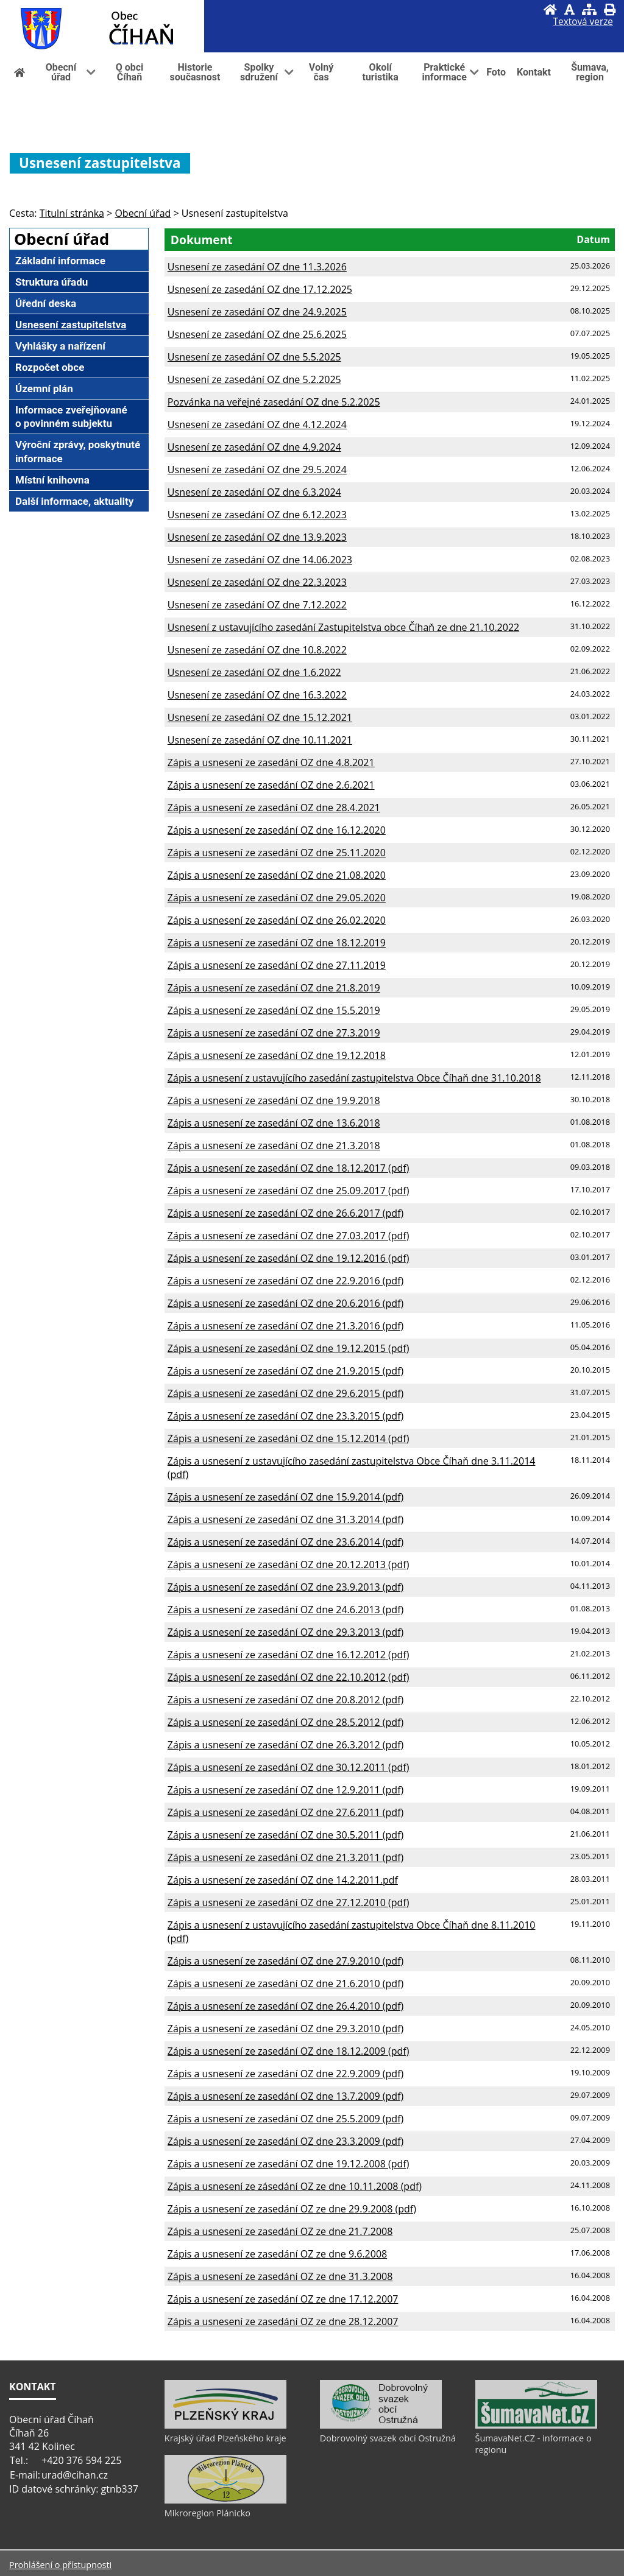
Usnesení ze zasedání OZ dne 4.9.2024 (254, 447)
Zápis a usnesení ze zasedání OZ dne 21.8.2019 (274, 987)
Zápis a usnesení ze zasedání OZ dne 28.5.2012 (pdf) (285, 1722)
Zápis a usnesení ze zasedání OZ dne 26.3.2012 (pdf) (285, 1744)
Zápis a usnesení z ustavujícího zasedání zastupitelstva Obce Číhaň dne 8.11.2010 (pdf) (352, 1931)
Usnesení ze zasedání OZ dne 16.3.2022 (257, 695)
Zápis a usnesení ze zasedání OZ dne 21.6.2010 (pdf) (285, 1983)
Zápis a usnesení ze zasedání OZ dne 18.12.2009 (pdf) (289, 2051)
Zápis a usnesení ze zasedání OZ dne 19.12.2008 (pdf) (289, 2163)
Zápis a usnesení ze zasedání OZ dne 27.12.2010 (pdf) (289, 1902)
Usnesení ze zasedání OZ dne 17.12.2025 (260, 289)
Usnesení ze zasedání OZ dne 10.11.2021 (260, 740)
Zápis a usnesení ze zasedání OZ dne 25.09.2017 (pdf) (289, 1190)
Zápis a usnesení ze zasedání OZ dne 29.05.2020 (277, 897)
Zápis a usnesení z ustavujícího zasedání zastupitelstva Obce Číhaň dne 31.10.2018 (354, 1078)
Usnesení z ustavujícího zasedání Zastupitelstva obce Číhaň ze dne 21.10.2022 (343, 627)
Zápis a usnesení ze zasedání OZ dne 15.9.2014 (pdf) (285, 1497)
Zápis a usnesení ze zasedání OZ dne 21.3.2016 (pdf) (285, 1325)
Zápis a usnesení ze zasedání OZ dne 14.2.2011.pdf (283, 1880)
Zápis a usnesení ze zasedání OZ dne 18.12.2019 (277, 942)
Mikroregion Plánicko (207, 2513)
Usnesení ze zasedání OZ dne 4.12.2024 (257, 424)
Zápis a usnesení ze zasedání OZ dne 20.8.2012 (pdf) (285, 1699)
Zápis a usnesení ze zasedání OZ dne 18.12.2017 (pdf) (289, 1168)
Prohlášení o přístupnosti (60, 2565)
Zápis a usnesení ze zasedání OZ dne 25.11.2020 (277, 852)
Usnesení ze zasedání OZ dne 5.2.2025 (254, 379)
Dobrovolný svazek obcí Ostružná (388, 2438)
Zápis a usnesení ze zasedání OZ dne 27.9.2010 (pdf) (285, 1961)
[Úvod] (550, 9)
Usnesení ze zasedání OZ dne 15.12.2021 (260, 717)
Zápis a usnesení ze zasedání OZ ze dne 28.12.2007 (283, 2321)
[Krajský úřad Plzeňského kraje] (225, 2425)
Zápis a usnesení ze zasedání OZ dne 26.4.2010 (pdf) (285, 2006)
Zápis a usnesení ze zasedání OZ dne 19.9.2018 (274, 1100)
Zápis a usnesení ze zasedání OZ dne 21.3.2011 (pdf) (285, 1857)
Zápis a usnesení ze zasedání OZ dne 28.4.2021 (274, 807)
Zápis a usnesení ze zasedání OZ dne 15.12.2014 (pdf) (289, 1438)
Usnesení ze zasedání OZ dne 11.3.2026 (257, 266)
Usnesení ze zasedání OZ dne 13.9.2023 (257, 537)
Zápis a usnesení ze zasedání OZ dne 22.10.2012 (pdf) (289, 1677)
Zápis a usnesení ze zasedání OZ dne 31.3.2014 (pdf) (285, 1519)
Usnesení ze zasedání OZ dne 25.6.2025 (257, 334)
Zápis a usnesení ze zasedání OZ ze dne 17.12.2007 (283, 2299)
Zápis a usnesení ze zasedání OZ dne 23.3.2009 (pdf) (285, 2141)
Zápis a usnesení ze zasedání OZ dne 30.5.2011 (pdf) (285, 1835)
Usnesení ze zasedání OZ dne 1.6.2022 (254, 672)
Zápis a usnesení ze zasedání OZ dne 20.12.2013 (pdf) (289, 1564)
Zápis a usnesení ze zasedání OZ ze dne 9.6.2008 (277, 2254)
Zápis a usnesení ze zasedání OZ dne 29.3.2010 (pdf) (285, 2028)
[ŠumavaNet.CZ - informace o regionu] (536, 2425)
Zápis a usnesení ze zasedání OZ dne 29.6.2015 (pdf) (285, 1393)
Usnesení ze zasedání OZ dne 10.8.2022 (257, 649)
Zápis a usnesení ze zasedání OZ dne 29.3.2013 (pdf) (285, 1632)
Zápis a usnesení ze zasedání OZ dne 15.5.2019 (274, 1010)
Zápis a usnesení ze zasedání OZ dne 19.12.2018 (277, 1055)
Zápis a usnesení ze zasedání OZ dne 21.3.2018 (274, 1145)
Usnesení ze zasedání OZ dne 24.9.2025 (257, 311)
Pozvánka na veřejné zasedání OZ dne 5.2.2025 (274, 402)
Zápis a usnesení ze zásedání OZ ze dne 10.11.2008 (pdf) (295, 2186)
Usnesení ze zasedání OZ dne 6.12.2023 (257, 514)
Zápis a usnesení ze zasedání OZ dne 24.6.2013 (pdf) (285, 1609)
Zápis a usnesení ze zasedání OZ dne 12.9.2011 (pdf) (285, 1790)
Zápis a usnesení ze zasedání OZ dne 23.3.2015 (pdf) (285, 1416)
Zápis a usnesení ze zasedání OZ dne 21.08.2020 (277, 875)
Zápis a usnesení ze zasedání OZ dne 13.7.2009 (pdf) (285, 2096)
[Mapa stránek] (589, 9)
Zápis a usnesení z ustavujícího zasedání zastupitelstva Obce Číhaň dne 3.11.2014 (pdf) (352, 1467)
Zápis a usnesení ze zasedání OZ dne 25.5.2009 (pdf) (285, 2118)
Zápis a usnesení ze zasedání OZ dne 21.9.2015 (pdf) (285, 1371)
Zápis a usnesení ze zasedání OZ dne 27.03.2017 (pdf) (289, 1235)
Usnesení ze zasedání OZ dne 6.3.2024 (254, 492)
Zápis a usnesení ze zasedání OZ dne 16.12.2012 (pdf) (289, 1654)
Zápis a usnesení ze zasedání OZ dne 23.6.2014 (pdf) (285, 1542)
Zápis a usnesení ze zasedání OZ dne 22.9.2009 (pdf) (285, 2073)
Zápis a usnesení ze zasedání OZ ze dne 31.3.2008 (280, 2276)
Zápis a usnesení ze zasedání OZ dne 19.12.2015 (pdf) (289, 1348)
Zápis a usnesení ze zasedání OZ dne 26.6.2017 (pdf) (285, 1213)
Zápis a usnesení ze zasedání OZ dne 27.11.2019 (277, 965)
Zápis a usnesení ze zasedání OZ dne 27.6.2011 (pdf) (285, 1812)
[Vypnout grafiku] (569, 9)
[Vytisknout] (609, 9)
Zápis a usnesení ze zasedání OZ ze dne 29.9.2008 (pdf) (292, 2208)
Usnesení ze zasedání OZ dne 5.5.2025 (254, 357)
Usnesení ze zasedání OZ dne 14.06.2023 (260, 559)
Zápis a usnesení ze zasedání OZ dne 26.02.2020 (277, 920)
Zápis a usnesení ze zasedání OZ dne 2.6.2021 (271, 785)
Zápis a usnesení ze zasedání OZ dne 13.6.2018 (274, 1123)
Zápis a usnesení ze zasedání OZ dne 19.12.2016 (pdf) (289, 1258)
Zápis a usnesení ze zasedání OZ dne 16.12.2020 (277, 830)
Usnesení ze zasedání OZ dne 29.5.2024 (257, 469)
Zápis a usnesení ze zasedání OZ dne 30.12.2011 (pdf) (289, 1767)
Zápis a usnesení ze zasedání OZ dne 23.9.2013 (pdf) (285, 1587)
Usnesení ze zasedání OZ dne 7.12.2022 (257, 604)
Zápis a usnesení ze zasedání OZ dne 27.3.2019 (274, 1033)
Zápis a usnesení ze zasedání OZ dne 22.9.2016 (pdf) (285, 1280)
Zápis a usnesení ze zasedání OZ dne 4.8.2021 (271, 762)
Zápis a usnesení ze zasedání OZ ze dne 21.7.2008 (280, 2231)
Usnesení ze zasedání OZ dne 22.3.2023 (257, 582)
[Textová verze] (583, 22)
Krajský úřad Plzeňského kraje (225, 2438)
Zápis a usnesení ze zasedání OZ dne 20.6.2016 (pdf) (285, 1303)
